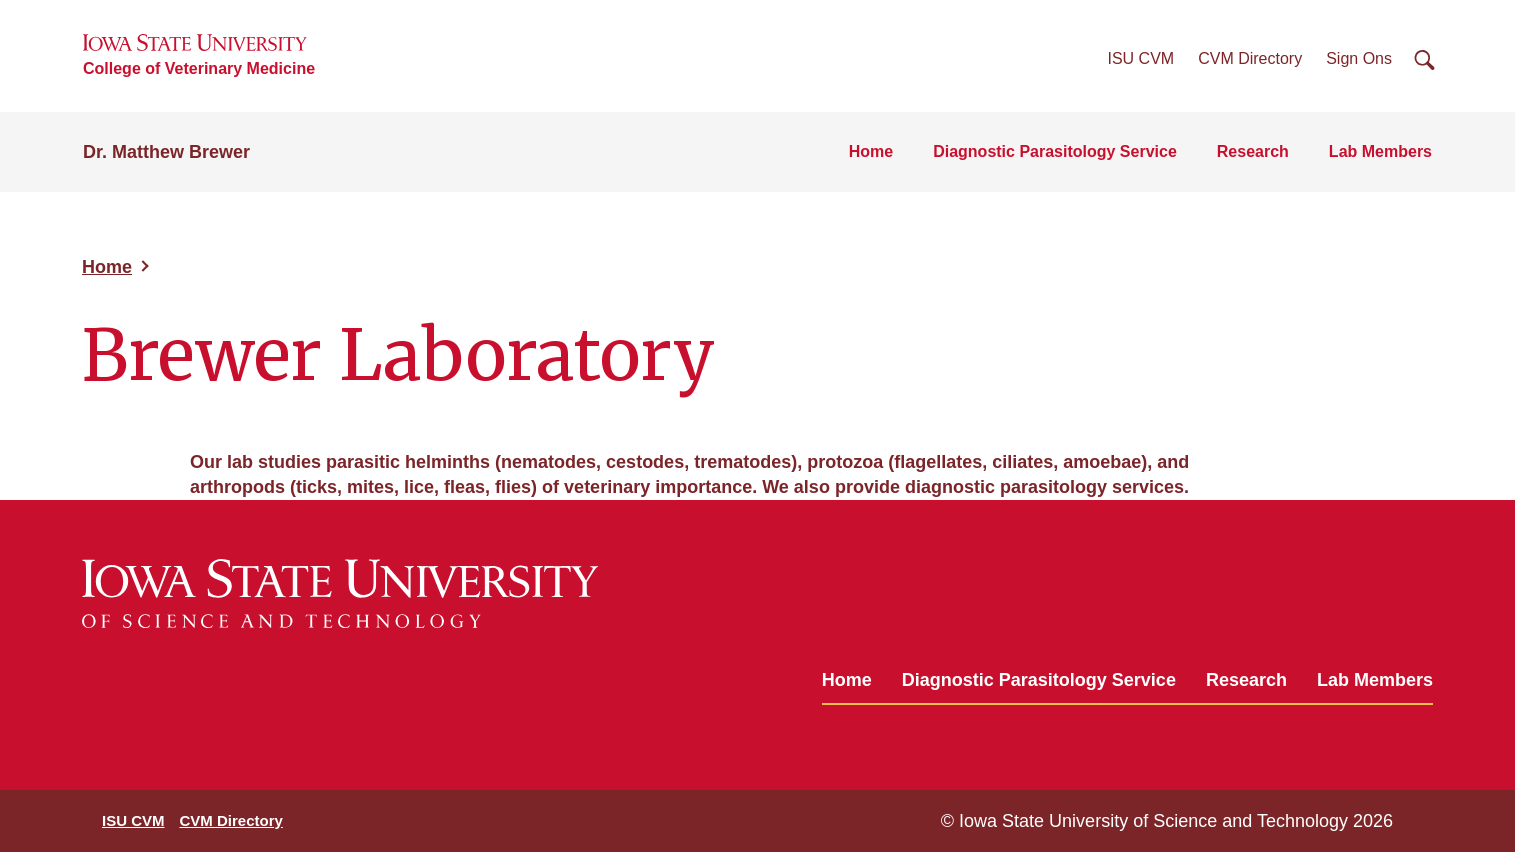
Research (1253, 151)
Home (871, 151)
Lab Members (1380, 151)
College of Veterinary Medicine (199, 68)
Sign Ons (1359, 58)
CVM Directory (1250, 58)
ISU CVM (1141, 58)
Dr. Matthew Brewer (166, 152)
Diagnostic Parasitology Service (1055, 151)
